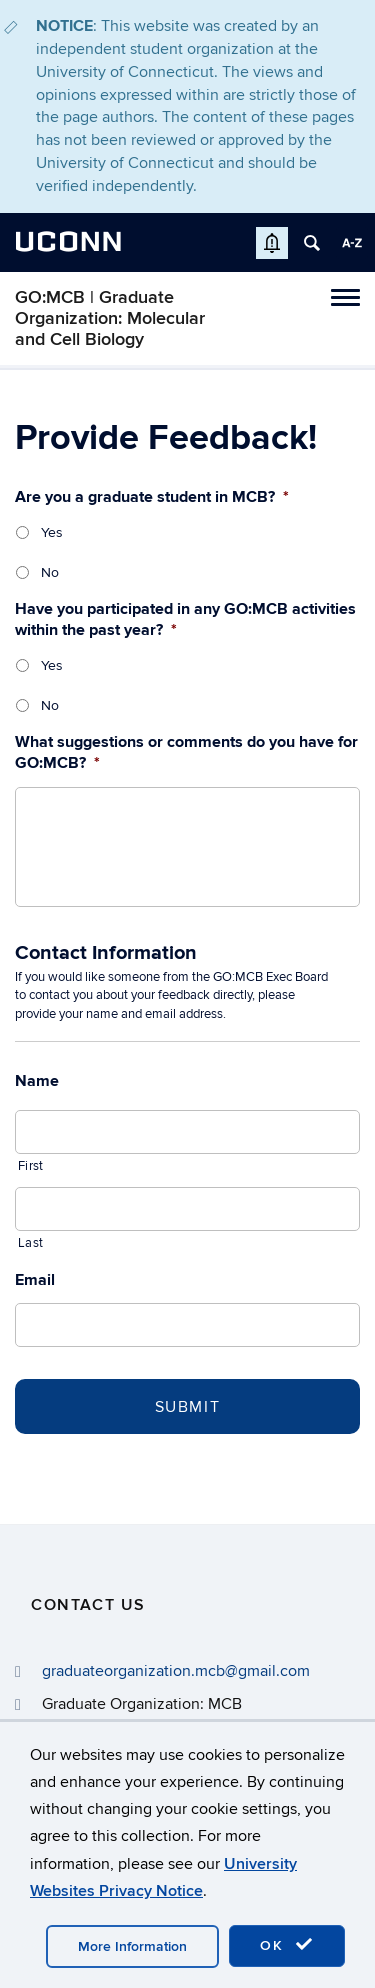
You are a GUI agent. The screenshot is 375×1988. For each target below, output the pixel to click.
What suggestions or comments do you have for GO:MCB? (186, 752)
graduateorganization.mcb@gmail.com (176, 1671)
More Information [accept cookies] (132, 1946)
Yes (52, 532)
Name (37, 1081)
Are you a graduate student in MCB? (152, 497)
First (30, 1166)
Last (30, 1243)
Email (35, 1280)
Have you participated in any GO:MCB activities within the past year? (185, 619)
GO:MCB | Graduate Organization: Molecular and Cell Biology (110, 318)
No (50, 572)
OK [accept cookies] (287, 1945)
